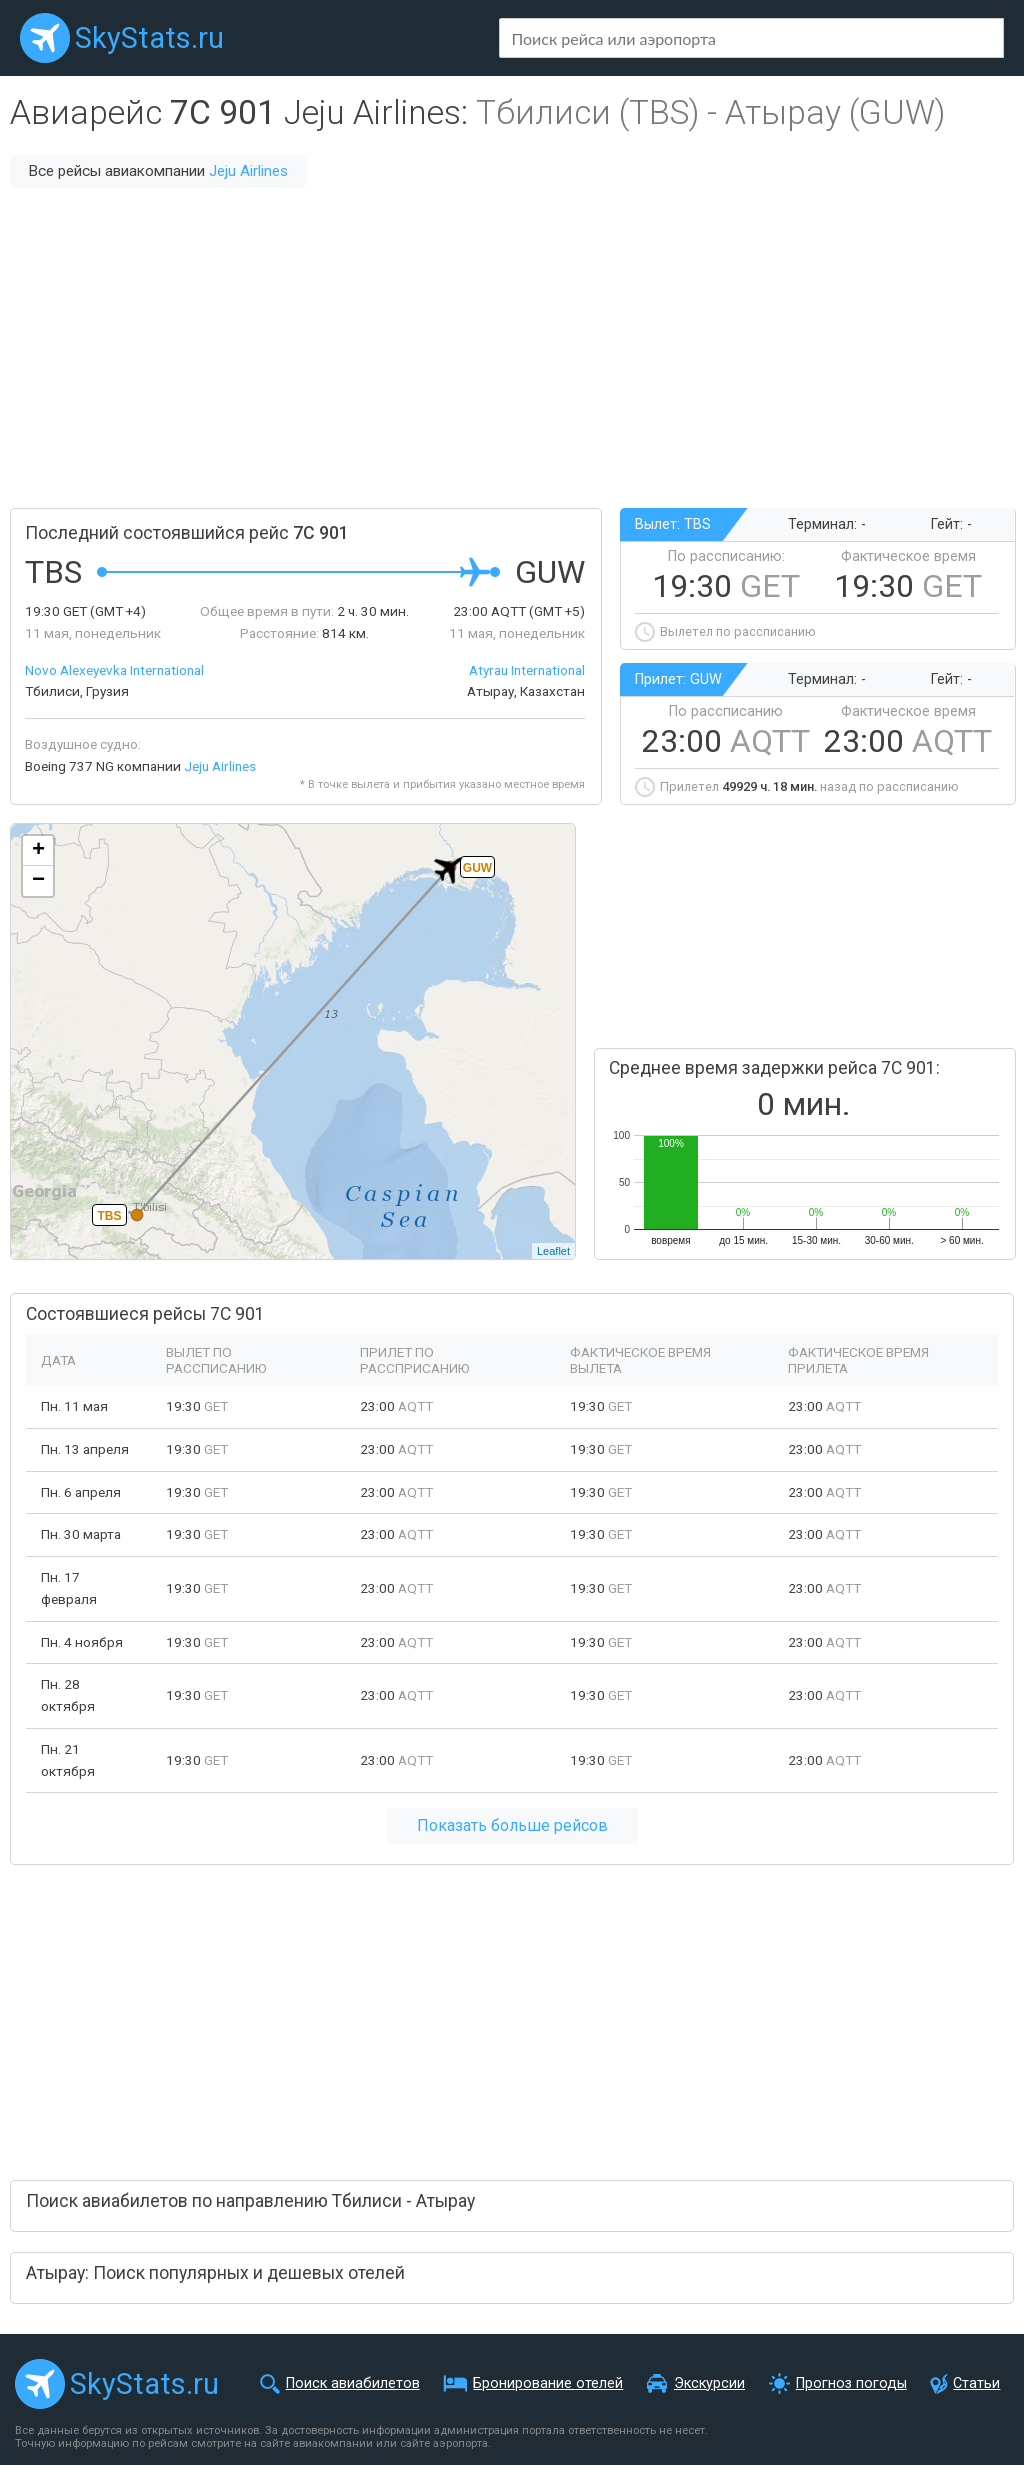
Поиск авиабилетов (353, 2383)
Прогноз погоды (851, 2383)
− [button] (38, 881)
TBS (110, 1216)
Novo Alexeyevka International (114, 670)
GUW (477, 868)
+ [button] (38, 851)
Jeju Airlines (248, 171)
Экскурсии (709, 2383)
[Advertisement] (512, 348)
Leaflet (553, 1251)
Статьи (976, 2383)
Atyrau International (527, 670)
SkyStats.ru (149, 38)
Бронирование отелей (548, 2383)
